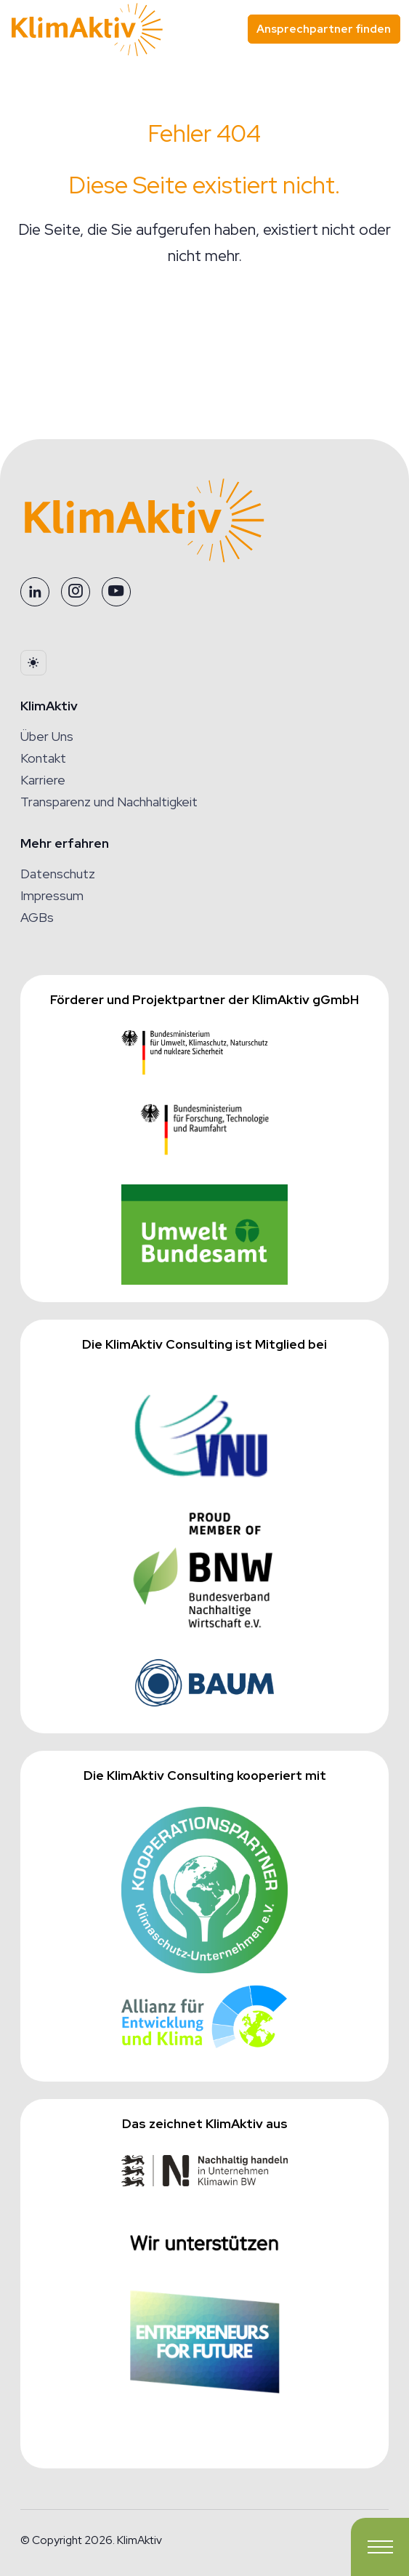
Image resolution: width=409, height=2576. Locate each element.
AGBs (37, 917)
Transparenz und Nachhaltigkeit (109, 801)
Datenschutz (57, 873)
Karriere (42, 779)
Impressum (52, 895)
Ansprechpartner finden (323, 28)
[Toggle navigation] (380, 2547)
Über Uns (46, 736)
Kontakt (43, 758)
